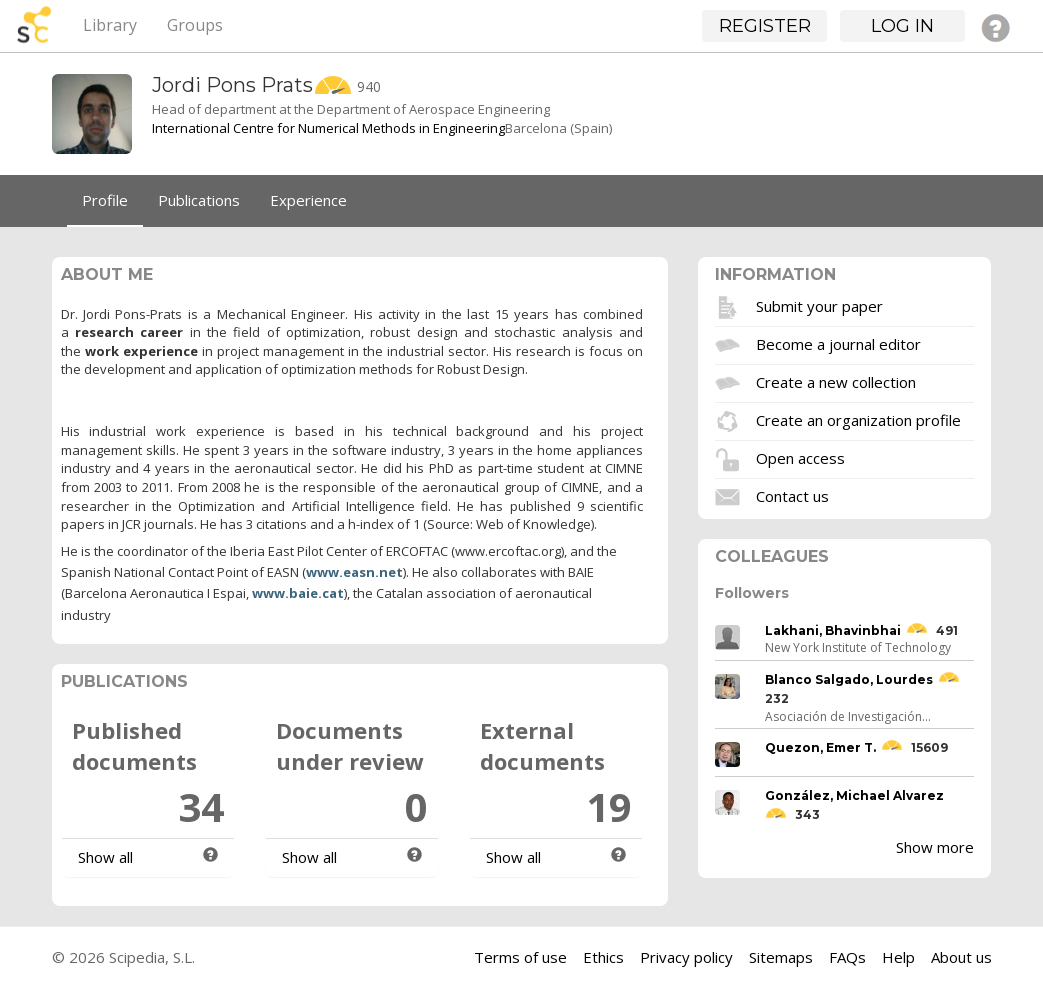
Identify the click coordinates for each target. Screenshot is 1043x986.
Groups (195, 25)
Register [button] (765, 26)
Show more (935, 847)
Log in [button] (902, 26)
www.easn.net (354, 572)
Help (898, 957)
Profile (105, 200)
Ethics (603, 957)
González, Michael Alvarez (854, 795)
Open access (800, 457)
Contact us (792, 495)
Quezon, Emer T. (820, 747)
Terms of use (520, 957)
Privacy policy (686, 957)
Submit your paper (819, 305)
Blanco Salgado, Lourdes (849, 679)
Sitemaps (781, 957)
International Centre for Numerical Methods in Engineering (328, 128)
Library (110, 25)
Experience (308, 200)
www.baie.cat (298, 593)
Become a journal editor (838, 343)
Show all (105, 857)
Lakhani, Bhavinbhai (833, 630)
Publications (199, 200)
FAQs (847, 957)
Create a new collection (836, 381)
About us (961, 957)
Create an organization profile (858, 419)
